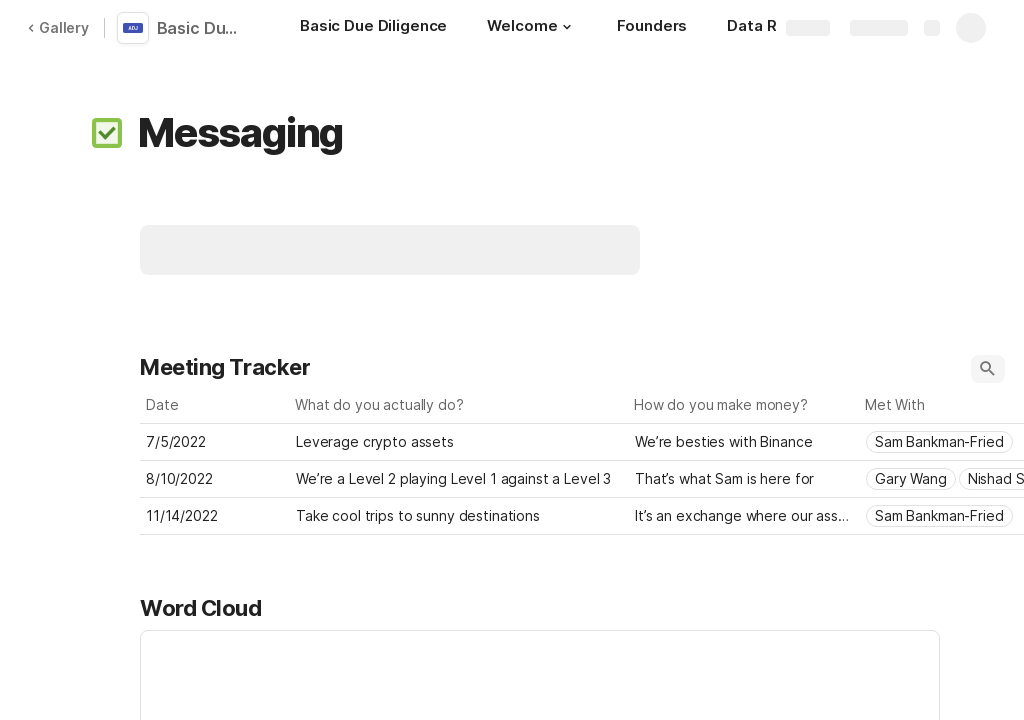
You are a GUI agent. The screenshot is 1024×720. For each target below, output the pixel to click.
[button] (567, 27)
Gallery (58, 27)
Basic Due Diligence (202, 28)
